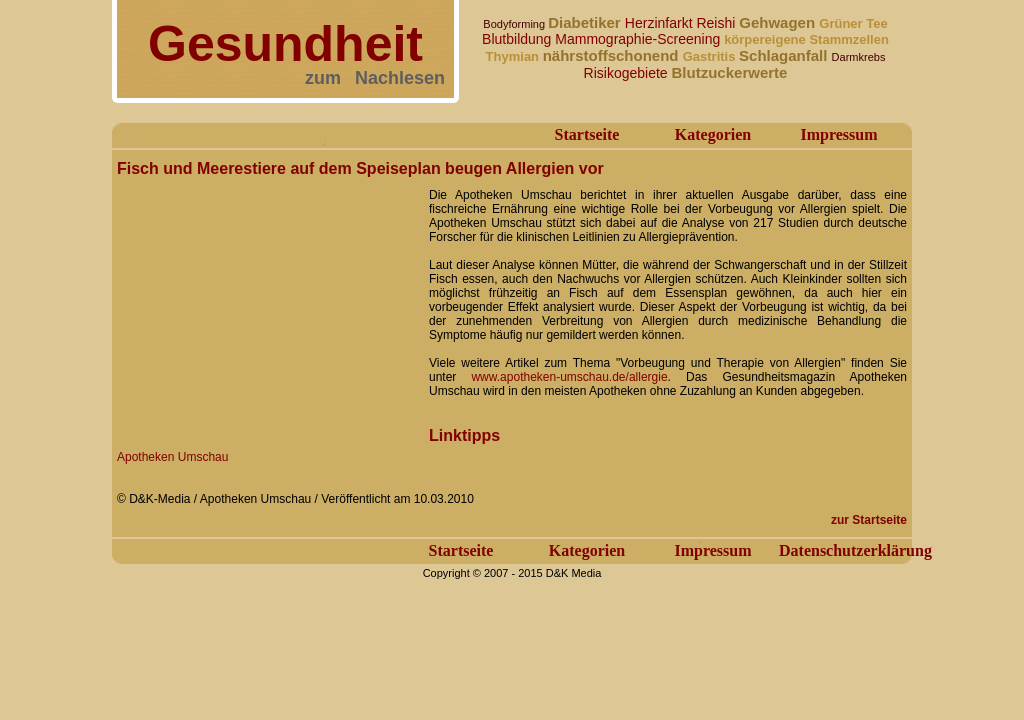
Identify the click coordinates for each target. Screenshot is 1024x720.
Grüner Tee (853, 23)
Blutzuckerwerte (730, 72)
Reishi (717, 23)
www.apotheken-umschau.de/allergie (569, 377)
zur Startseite (869, 520)
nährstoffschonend (613, 55)
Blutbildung (518, 39)
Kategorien (713, 134)
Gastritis (711, 56)
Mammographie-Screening (639, 39)
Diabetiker (586, 22)
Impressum (838, 134)
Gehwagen (779, 22)
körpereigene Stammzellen (806, 39)
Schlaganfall (785, 55)
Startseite (587, 134)
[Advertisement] (267, 308)
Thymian (514, 56)
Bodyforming (515, 24)
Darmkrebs (859, 57)
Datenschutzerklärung (855, 550)
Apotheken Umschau (172, 457)
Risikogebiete (628, 73)
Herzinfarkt (661, 23)
